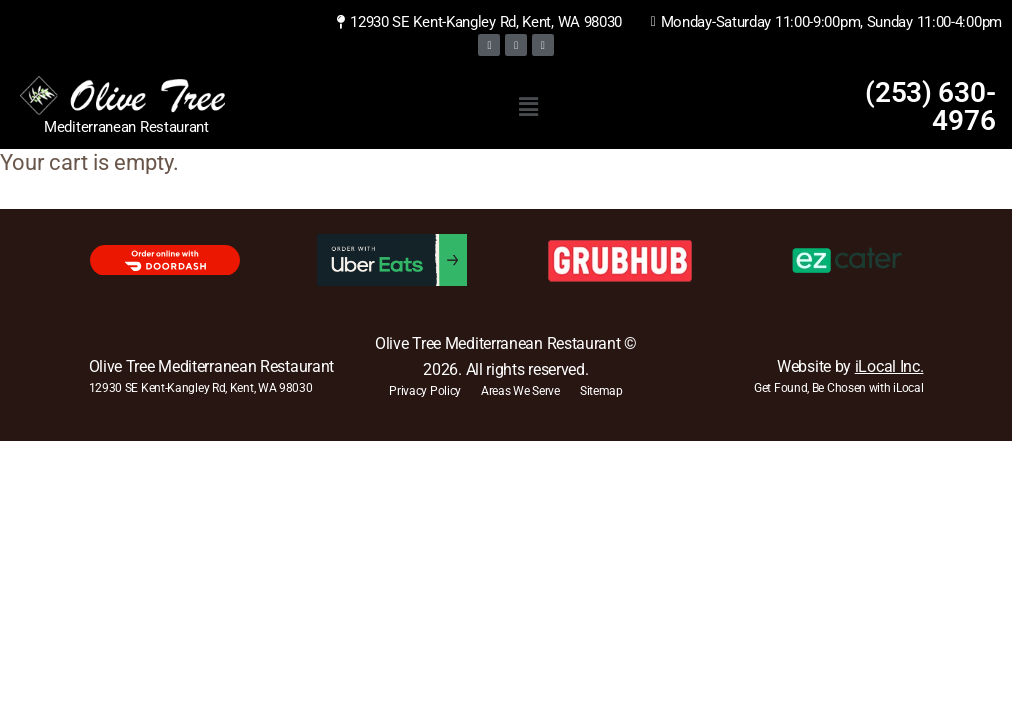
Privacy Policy (425, 391)
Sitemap (601, 391)
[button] (528, 107)
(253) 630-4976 (930, 106)
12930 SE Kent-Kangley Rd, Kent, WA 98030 (201, 388)
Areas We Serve (520, 391)
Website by (850, 366)
